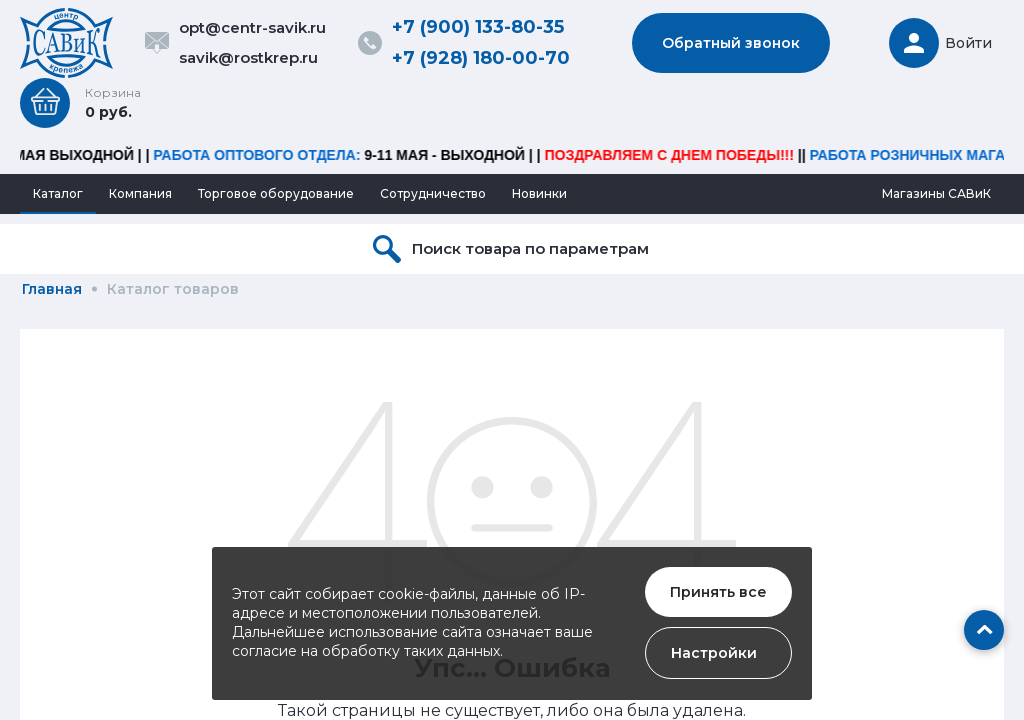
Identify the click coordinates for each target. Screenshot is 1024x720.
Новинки (539, 193)
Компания (140, 193)
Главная (52, 289)
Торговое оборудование (276, 193)
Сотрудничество (433, 193)
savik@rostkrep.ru (248, 57)
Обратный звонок (731, 43)
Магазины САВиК (936, 193)
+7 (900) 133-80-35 (478, 27)
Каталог (58, 193)
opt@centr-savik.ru (252, 27)
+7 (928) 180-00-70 (481, 58)
